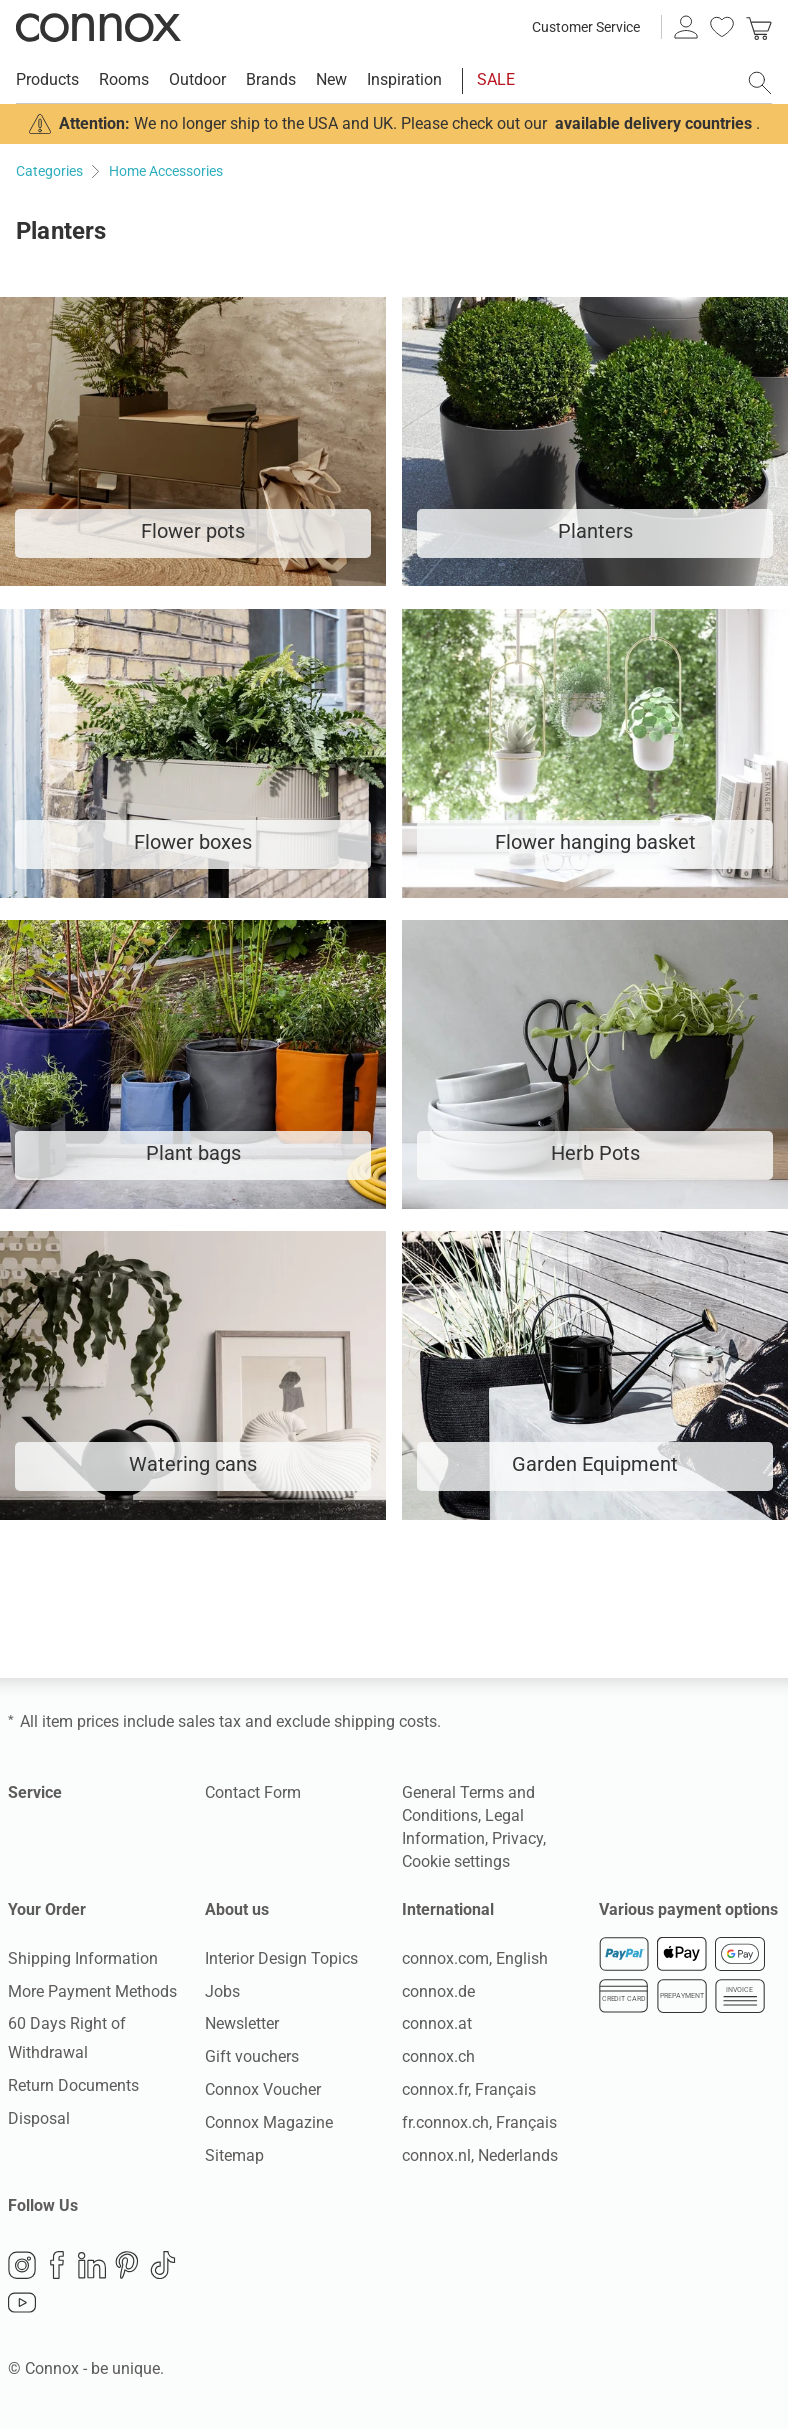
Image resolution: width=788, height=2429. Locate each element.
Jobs (222, 1991)
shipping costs (385, 1721)
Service (35, 1792)
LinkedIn (92, 2265)
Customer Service (586, 27)
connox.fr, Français (469, 2089)
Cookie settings (456, 1861)
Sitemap (234, 2155)
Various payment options (688, 1909)
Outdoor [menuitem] (197, 79)
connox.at (437, 2023)
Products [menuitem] (47, 79)
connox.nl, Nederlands (480, 2155)
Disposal (39, 2118)
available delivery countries (653, 123)
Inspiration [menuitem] (404, 79)
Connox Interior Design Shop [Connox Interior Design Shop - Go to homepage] (98, 27)
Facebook (57, 2265)
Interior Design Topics (281, 1958)
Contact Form (253, 1792)
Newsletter (242, 2023)
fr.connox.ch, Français (479, 2122)
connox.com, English (475, 1958)
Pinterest (127, 2265)
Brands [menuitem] (271, 79)
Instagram (22, 2265)
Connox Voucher (263, 2089)
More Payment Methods (92, 1991)
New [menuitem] (331, 79)
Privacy (517, 1838)
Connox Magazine (269, 2122)
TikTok (163, 2265)
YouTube (22, 2303)
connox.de (438, 1991)
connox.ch (438, 2056)
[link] (759, 27)
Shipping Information (83, 1958)
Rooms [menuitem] (124, 79)
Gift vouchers (252, 2056)
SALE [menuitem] (496, 79)
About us (237, 1909)
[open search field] (760, 83)
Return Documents (73, 2085)
